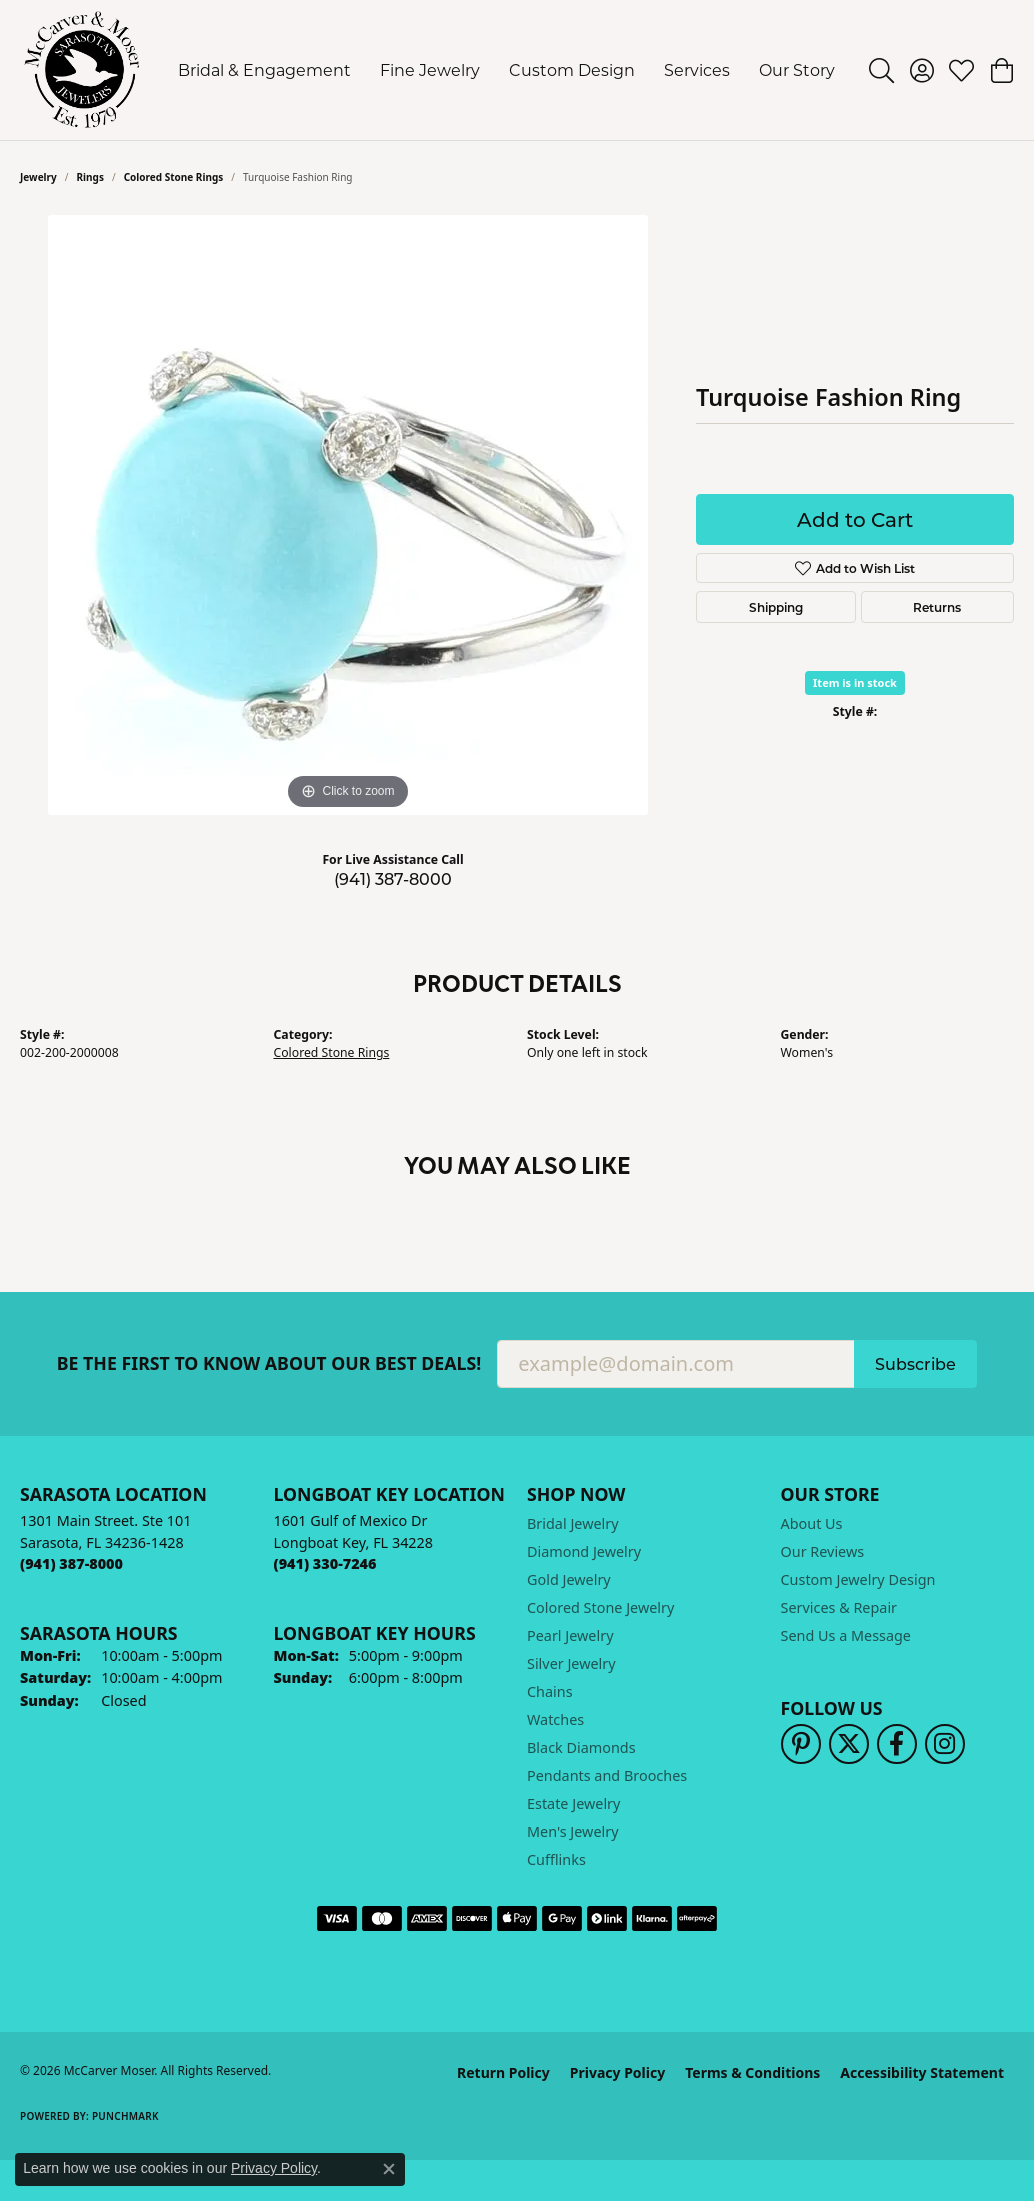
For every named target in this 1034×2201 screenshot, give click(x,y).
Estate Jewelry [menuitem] (573, 1803)
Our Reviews (823, 1551)
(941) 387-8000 (393, 878)
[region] (348, 515)
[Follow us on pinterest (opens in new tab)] (801, 1744)
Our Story (797, 69)
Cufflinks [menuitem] (556, 1859)
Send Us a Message (846, 1635)
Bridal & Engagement (264, 69)
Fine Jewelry (430, 69)
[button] (881, 70)
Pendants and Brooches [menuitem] (607, 1775)
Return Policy (503, 2072)
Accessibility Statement (922, 2072)
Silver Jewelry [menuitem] (571, 1663)
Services (697, 69)
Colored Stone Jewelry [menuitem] (600, 1607)
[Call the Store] (71, 1563)
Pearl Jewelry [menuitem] (570, 1635)
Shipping (776, 607)
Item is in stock (855, 682)
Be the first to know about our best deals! (269, 1363)
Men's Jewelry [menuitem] (573, 1831)
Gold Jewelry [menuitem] (569, 1579)
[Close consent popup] (389, 2169)
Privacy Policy (617, 2072)
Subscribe (915, 1363)
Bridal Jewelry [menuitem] (573, 1523)
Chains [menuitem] (550, 1691)
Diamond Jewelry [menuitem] (584, 1551)
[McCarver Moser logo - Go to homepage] (82, 70)
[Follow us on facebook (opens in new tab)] (897, 1744)
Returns (937, 607)
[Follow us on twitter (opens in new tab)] (849, 1744)
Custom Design (572, 69)
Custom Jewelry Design (858, 1579)
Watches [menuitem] (555, 1719)
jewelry (38, 177)
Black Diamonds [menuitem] (581, 1747)
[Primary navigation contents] (507, 70)
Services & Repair (839, 1607)
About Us (812, 1523)
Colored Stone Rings (174, 177)
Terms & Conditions (752, 2072)
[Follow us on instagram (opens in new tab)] (945, 1744)
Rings (90, 177)
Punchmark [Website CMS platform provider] (125, 2116)
